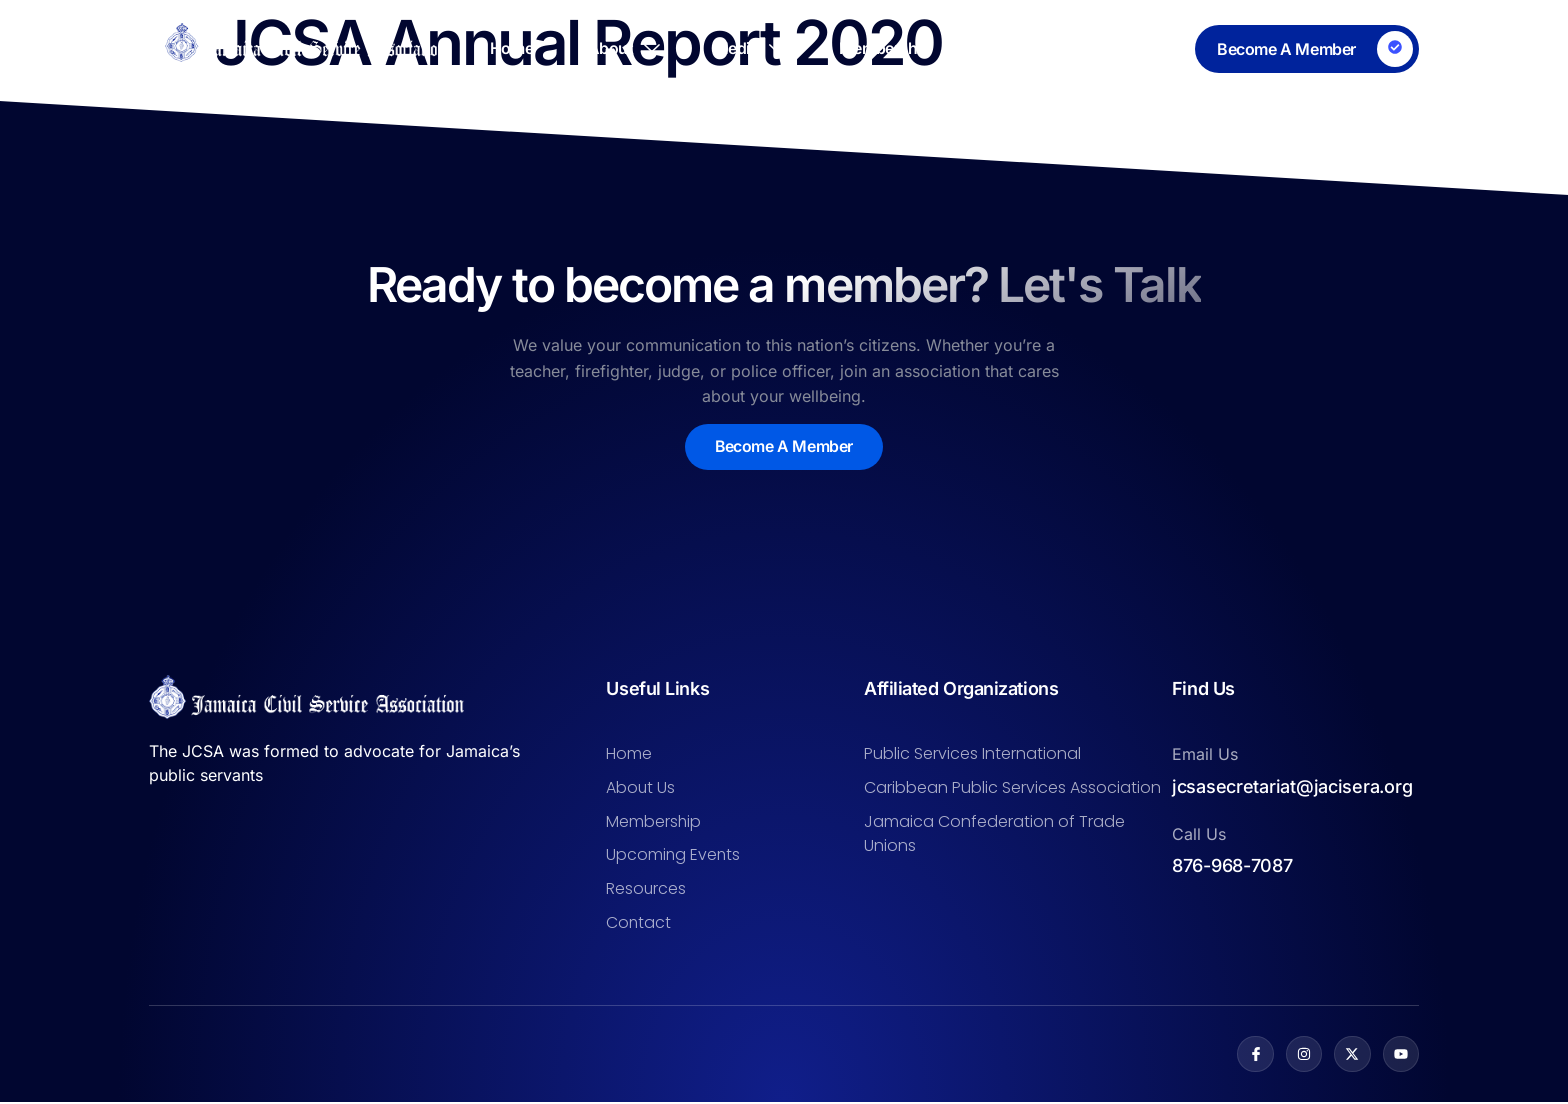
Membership (887, 49)
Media (749, 49)
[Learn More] (1307, 49)
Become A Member (784, 447)
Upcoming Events (674, 855)
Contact (1154, 49)
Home (506, 49)
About (621, 49)
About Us (641, 787)
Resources (1028, 49)
